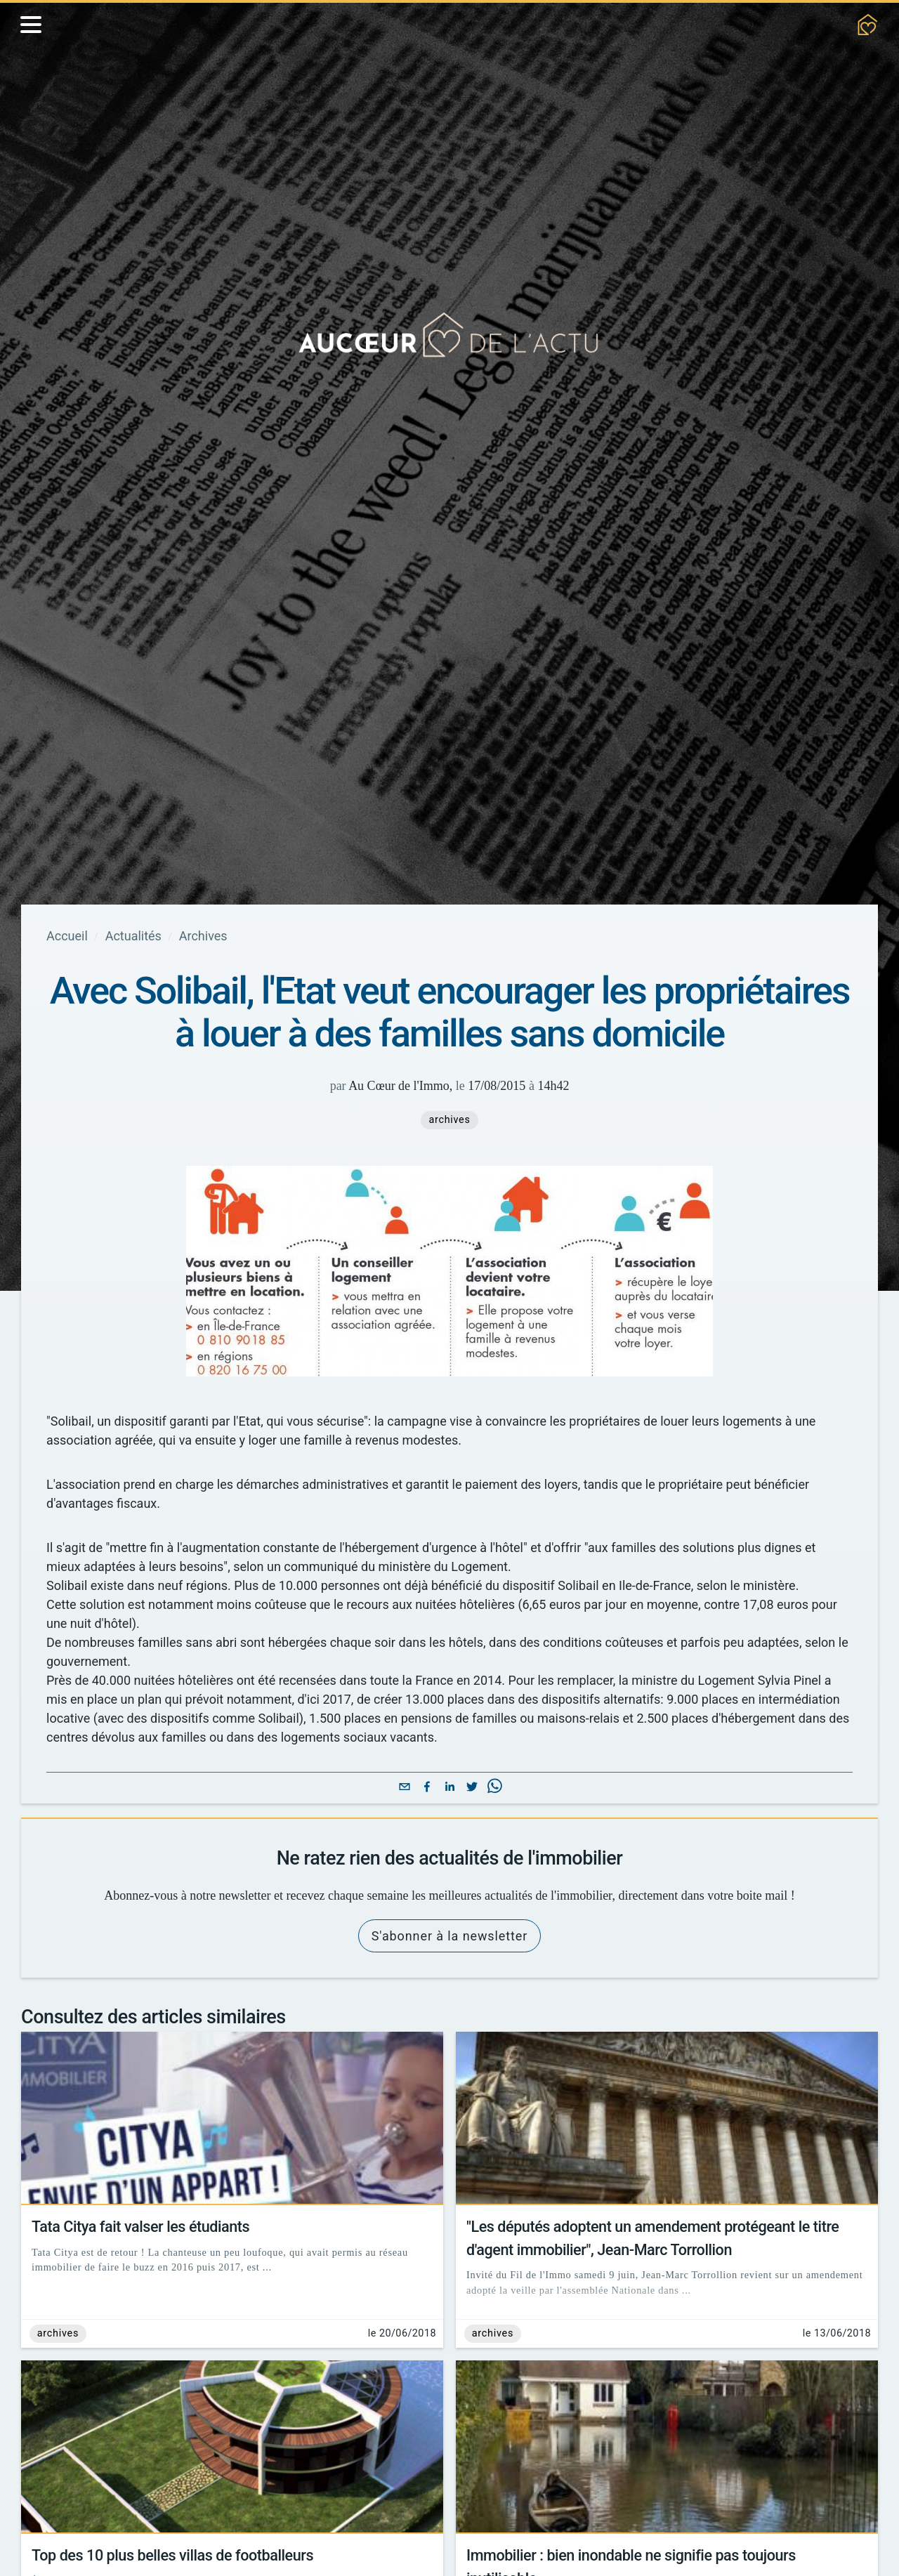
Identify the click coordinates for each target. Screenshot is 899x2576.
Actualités (141, 936)
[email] (404, 1849)
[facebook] (427, 1849)
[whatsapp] (494, 1849)
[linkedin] (449, 1849)
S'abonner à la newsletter (449, 2016)
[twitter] (472, 1849)
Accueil (69, 936)
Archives (217, 936)
